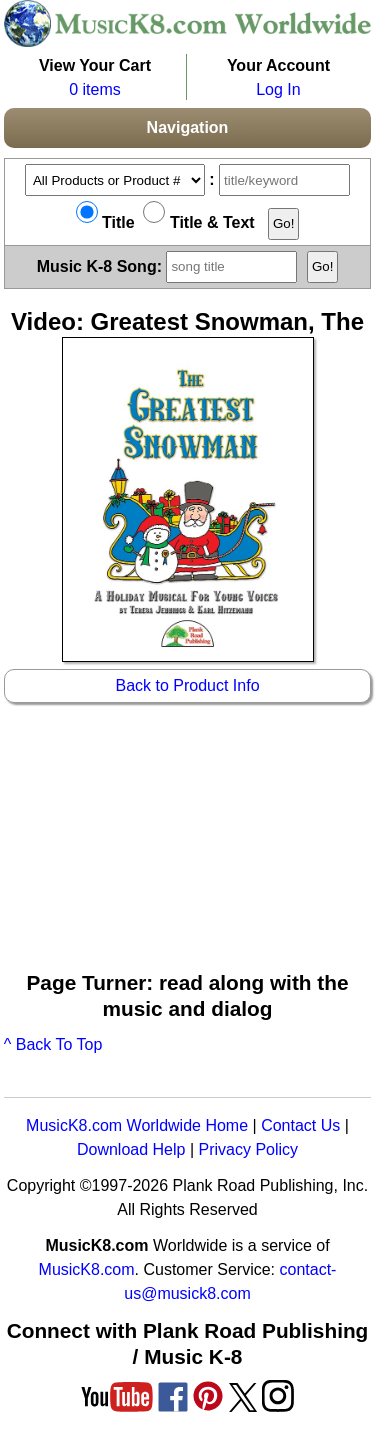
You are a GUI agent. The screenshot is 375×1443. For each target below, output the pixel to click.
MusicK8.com (87, 1269)
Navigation (188, 127)
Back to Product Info (187, 685)
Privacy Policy (248, 1149)
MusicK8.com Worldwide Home (137, 1125)
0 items (95, 89)
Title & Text (198, 222)
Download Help (131, 1149)
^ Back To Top (53, 1044)
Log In (278, 89)
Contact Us (300, 1125)
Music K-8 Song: (170, 265)
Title (105, 222)
